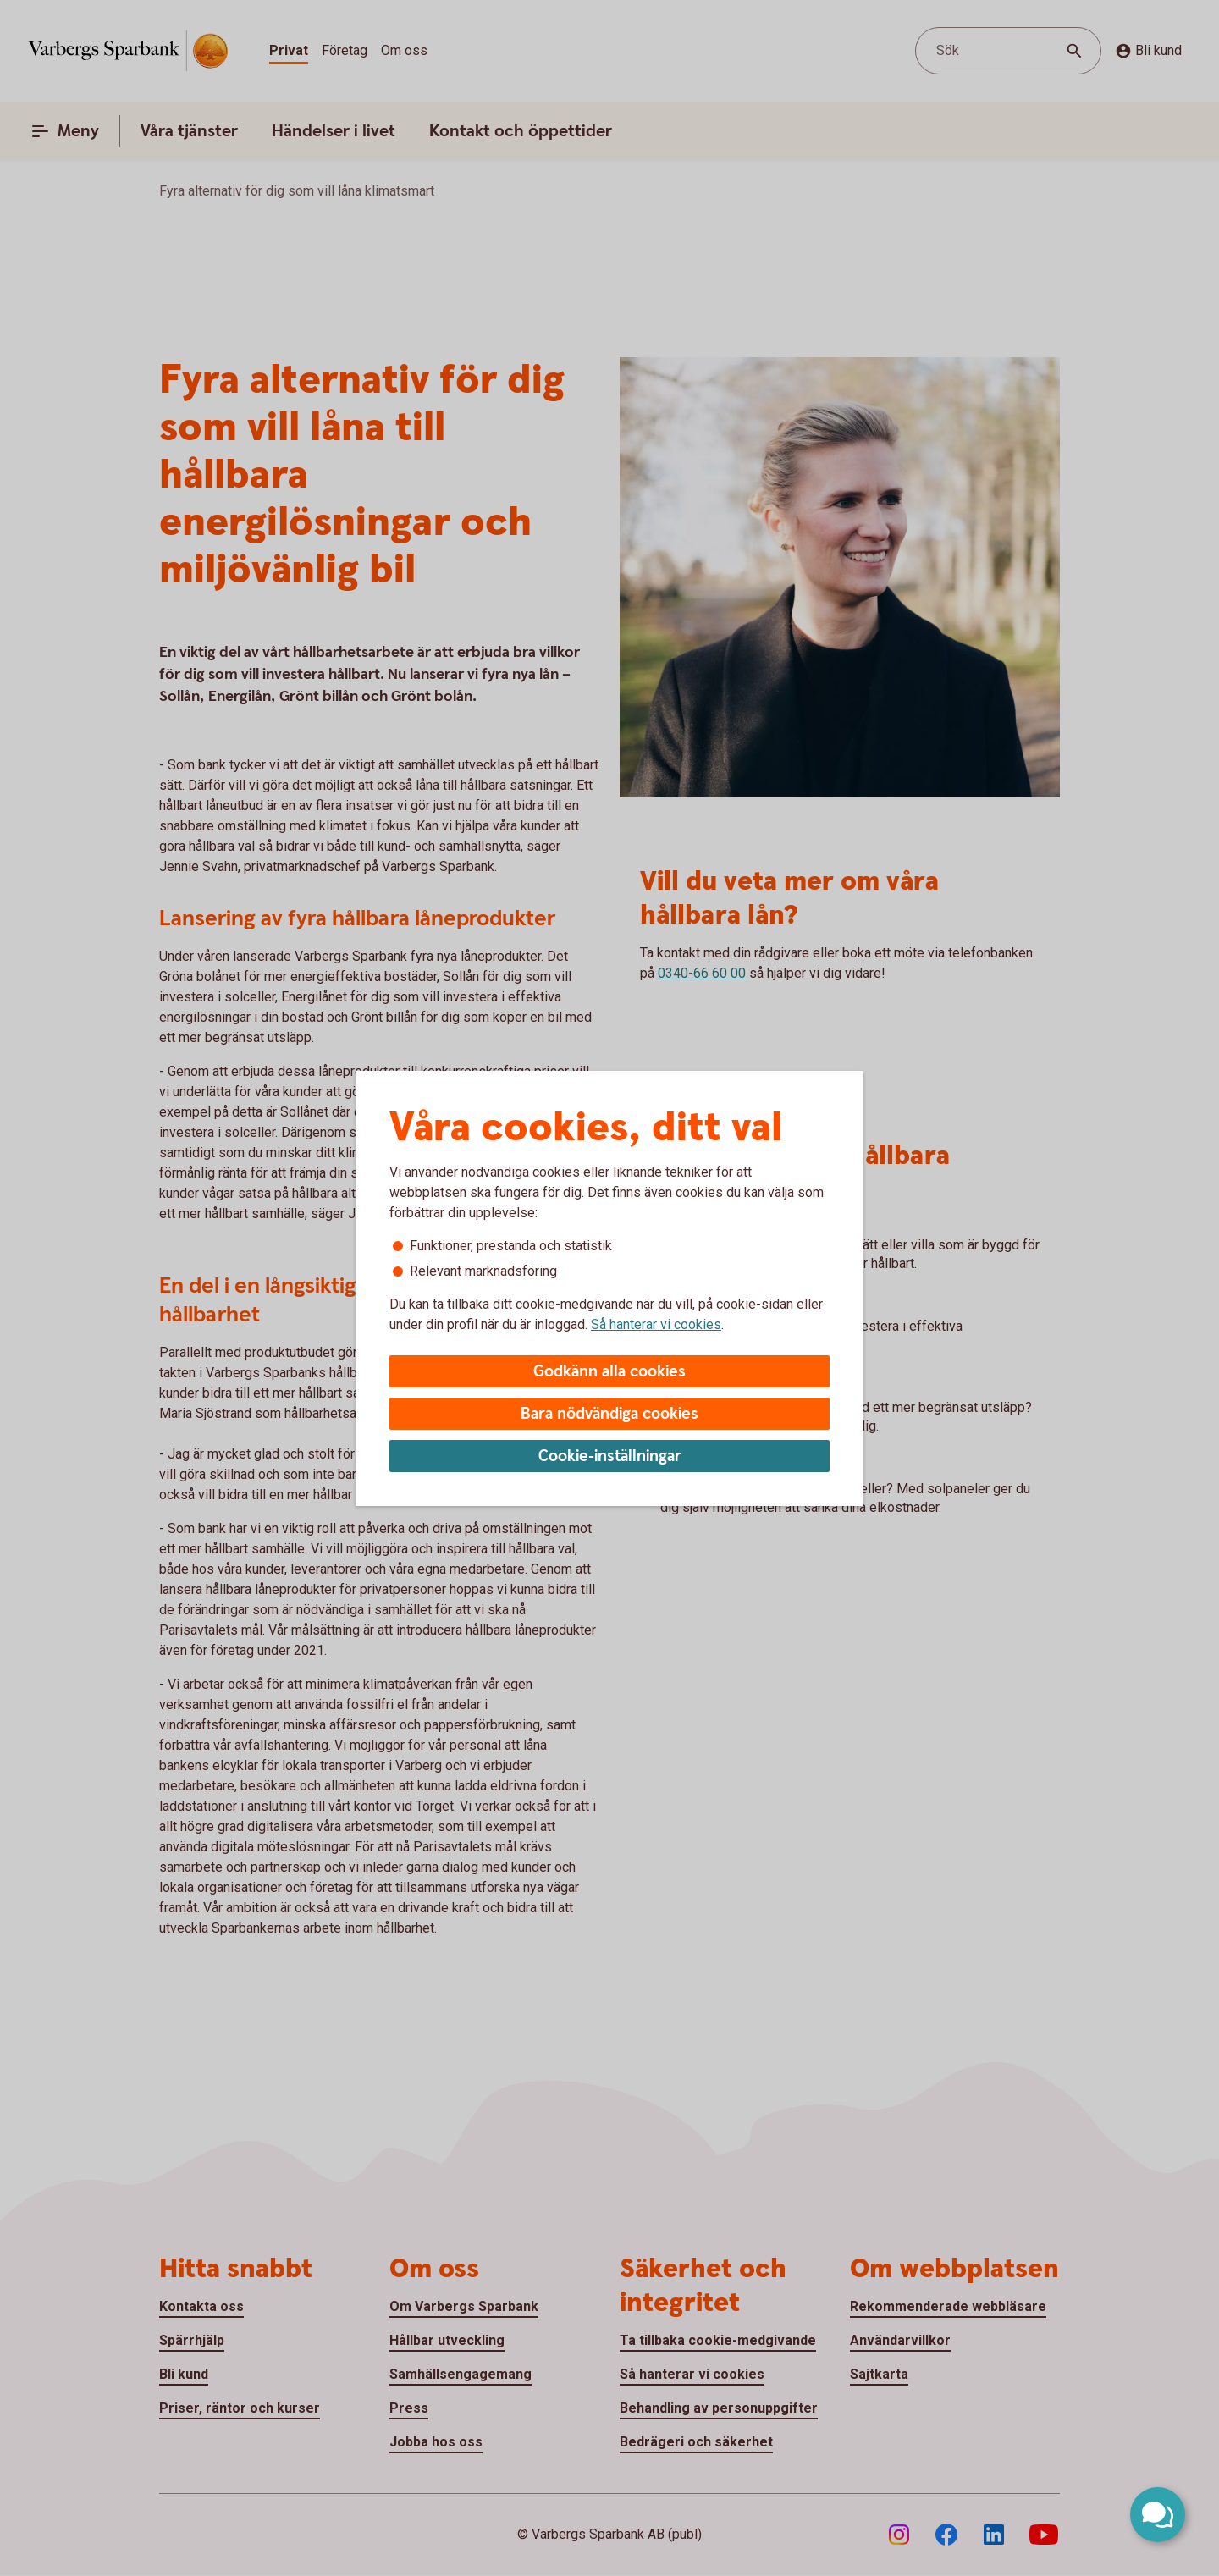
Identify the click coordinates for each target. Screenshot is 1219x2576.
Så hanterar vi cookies (656, 1324)
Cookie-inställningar (609, 1456)
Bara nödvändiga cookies (609, 1414)
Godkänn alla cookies (609, 1371)
